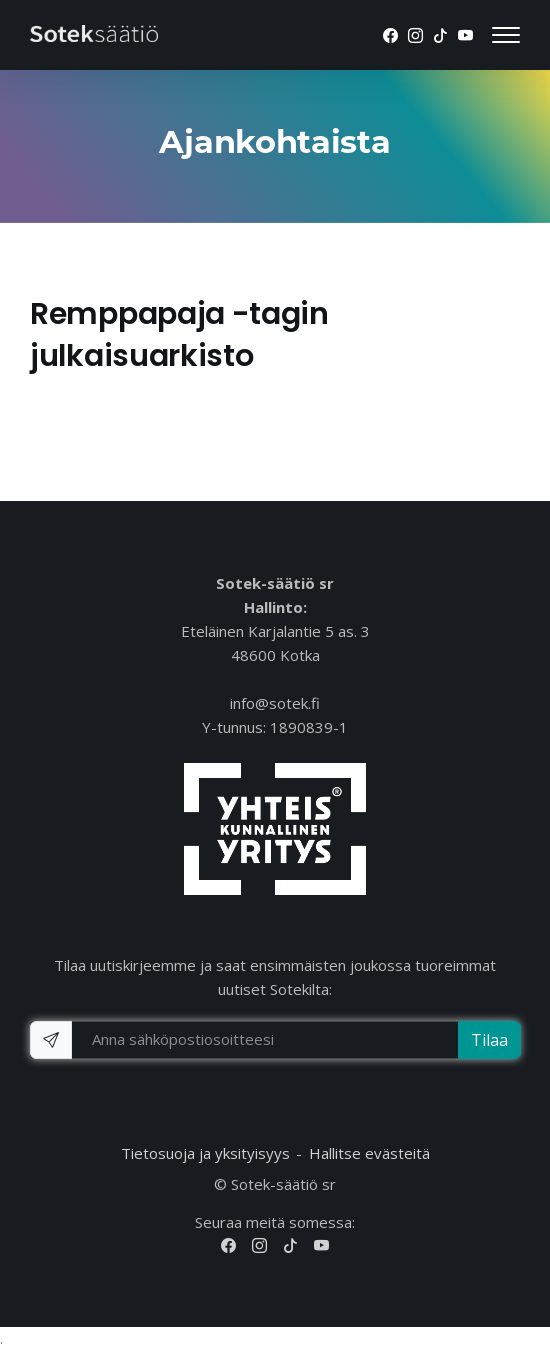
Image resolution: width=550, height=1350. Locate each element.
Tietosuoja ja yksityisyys (205, 1153)
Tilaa (489, 1040)
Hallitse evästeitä (369, 1153)
